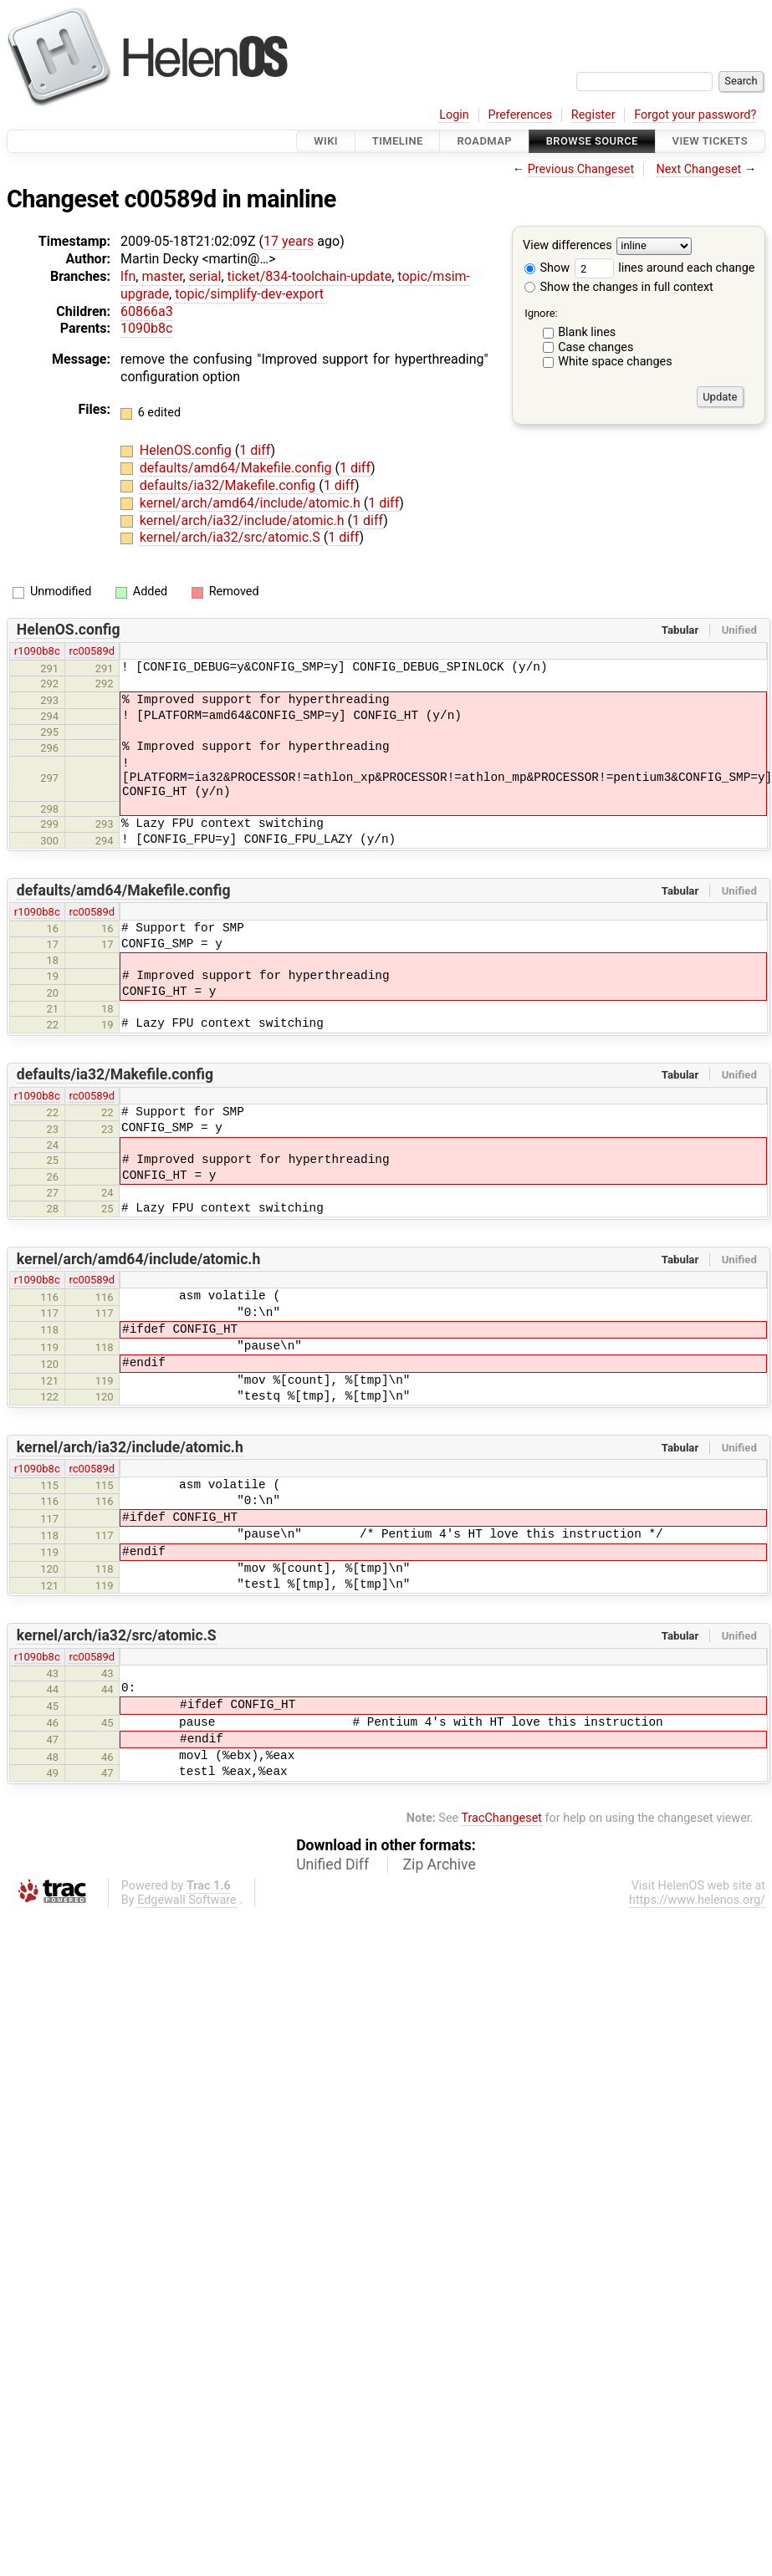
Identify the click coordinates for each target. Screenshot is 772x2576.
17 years (288, 241)
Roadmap (484, 141)
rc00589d (92, 651)
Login (454, 115)
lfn (127, 276)
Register (593, 115)
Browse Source (592, 141)
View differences (567, 246)
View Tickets (710, 141)
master (161, 276)
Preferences (520, 115)
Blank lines (587, 332)
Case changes (595, 347)
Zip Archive (439, 1864)
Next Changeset (698, 169)
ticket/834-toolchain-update (310, 276)
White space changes (615, 362)
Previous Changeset (581, 169)
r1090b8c (37, 651)
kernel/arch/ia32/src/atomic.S (232, 537)
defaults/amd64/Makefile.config (237, 468)
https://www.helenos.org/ (697, 1900)
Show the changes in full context (618, 287)
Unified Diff (332, 1864)
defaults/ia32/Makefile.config (229, 485)
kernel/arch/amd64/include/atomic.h (252, 503)
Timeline (397, 141)
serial (205, 276)
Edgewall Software (187, 1900)
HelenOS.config (187, 450)
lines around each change (665, 268)
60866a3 (146, 311)
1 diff (254, 450)
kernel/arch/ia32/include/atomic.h (244, 520)
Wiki (326, 141)
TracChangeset (501, 1818)
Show (547, 268)
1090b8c (146, 328)
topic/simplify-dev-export (249, 294)
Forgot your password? (695, 115)
